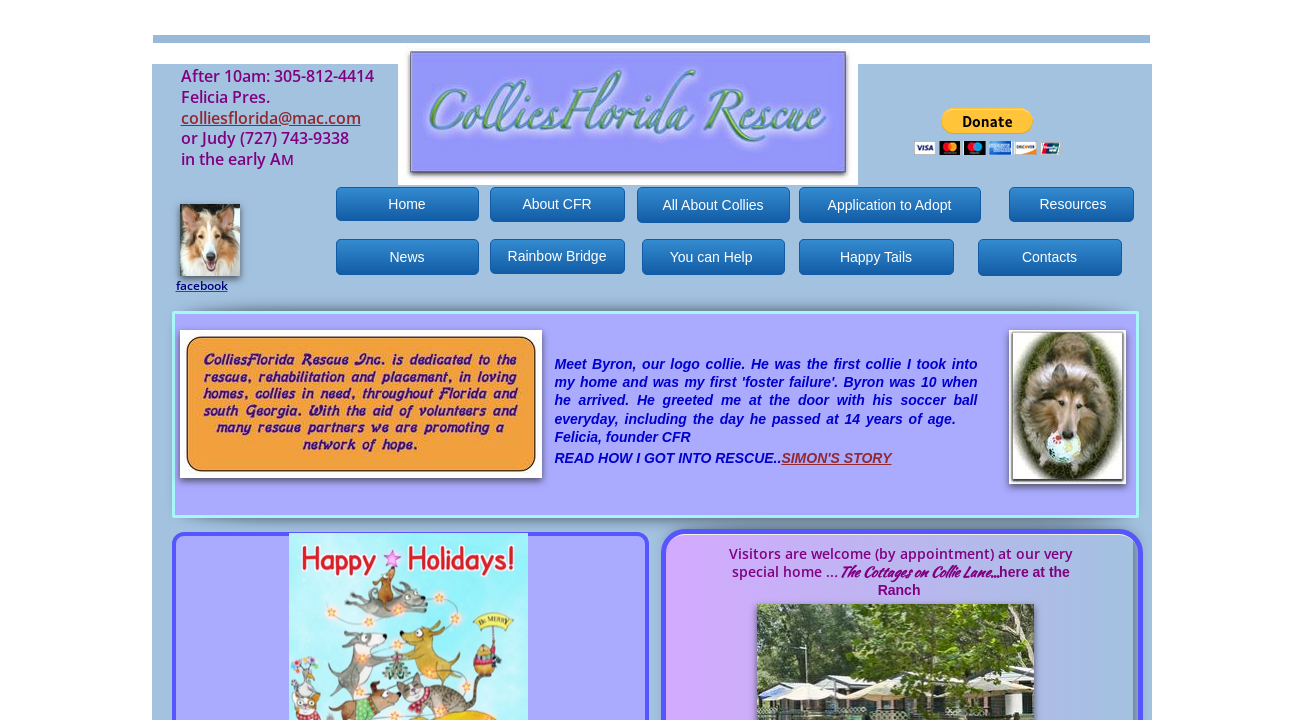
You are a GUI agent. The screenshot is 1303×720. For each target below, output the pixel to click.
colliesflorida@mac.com (271, 118)
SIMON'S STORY (836, 458)
